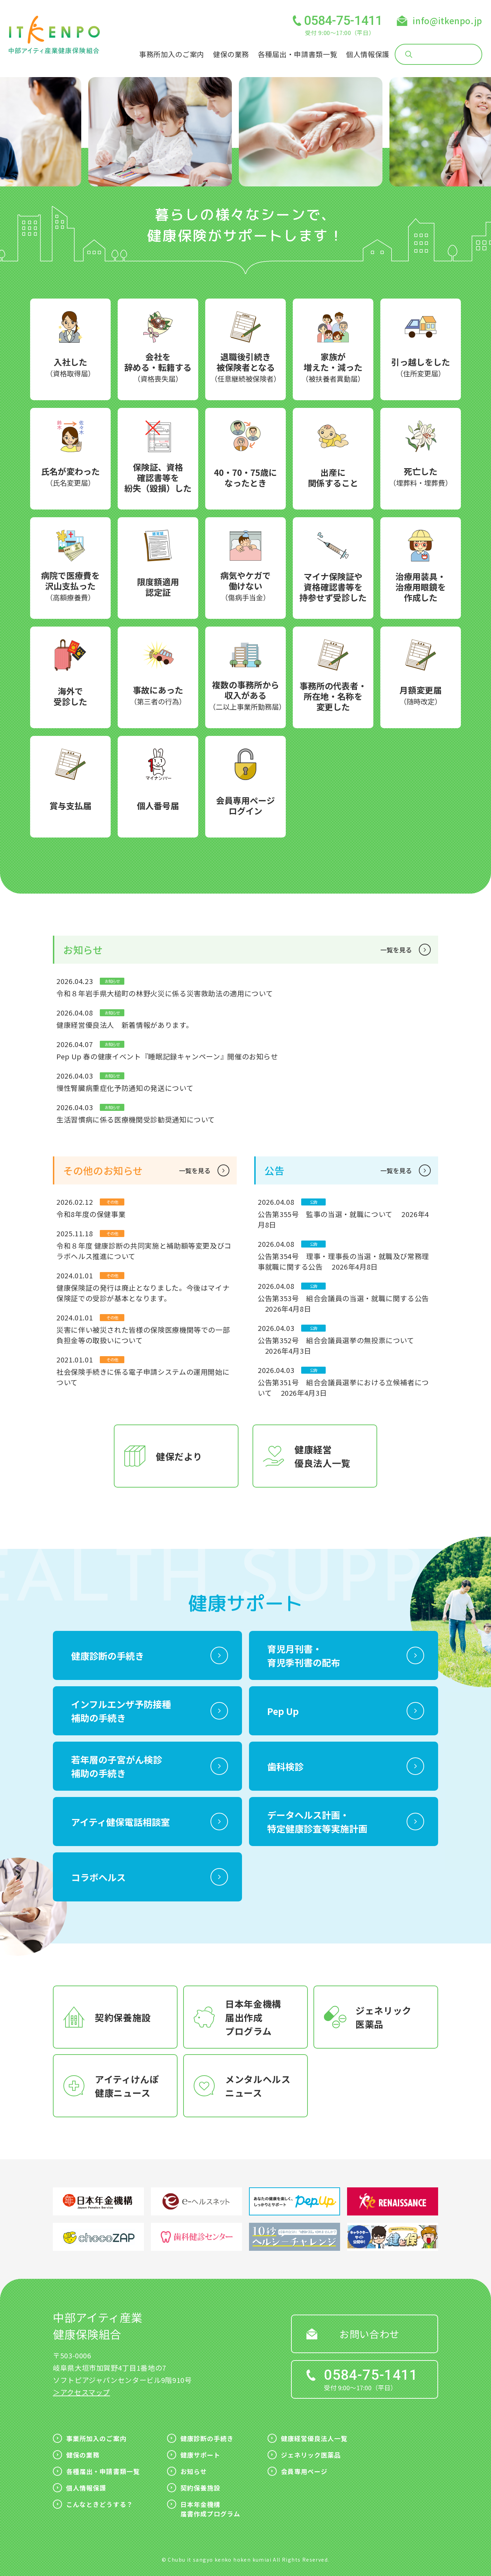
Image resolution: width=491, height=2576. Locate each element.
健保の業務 (231, 54)
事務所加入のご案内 (171, 54)
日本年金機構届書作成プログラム (210, 2509)
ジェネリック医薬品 (311, 2454)
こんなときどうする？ (99, 2504)
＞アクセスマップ (81, 2392)
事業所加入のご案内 (96, 2438)
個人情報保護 (367, 54)
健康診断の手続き (207, 2438)
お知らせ (193, 2471)
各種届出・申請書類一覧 (297, 54)
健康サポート (200, 2454)
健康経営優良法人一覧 (314, 2438)
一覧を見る (396, 949)
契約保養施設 (200, 2487)
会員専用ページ (304, 2471)
